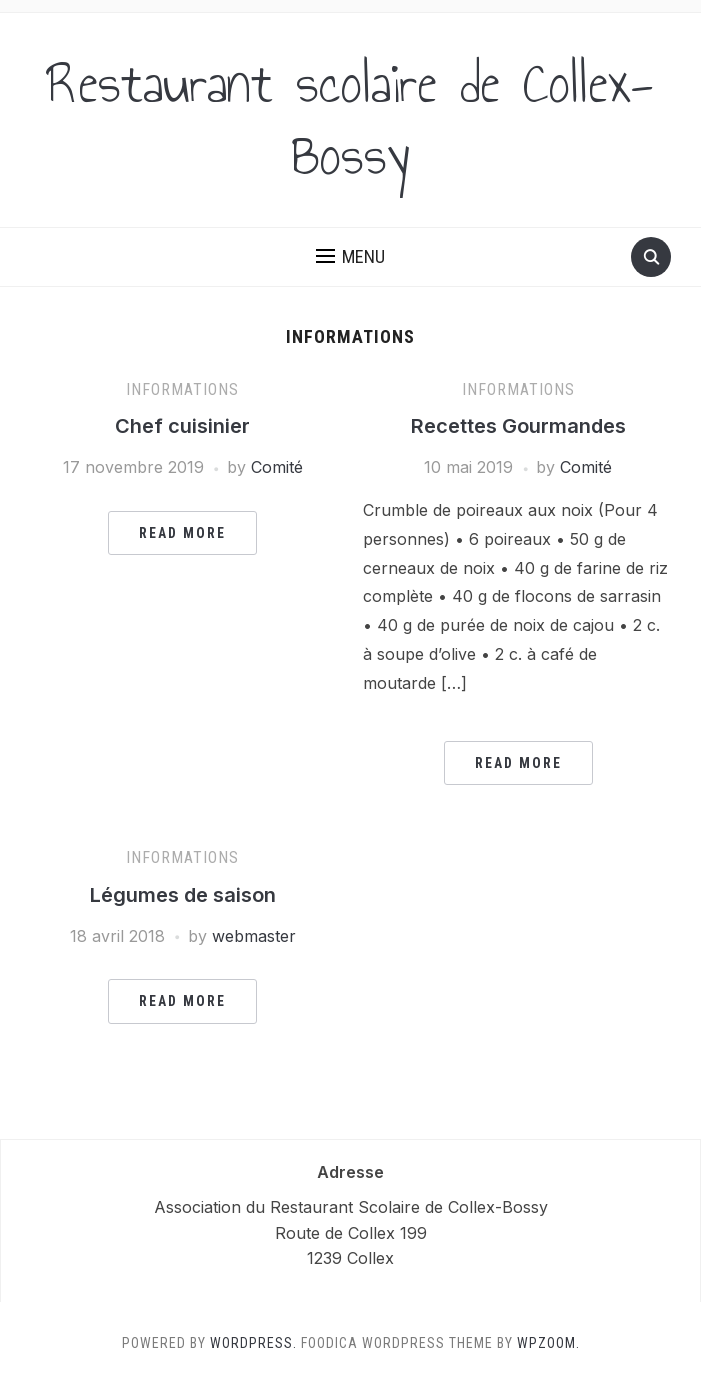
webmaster (254, 936)
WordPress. (253, 1343)
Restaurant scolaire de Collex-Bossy (350, 120)
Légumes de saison (183, 895)
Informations (182, 389)
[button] (350, 257)
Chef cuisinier (182, 426)
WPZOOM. (548, 1343)
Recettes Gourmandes (518, 426)
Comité (277, 467)
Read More (182, 533)
